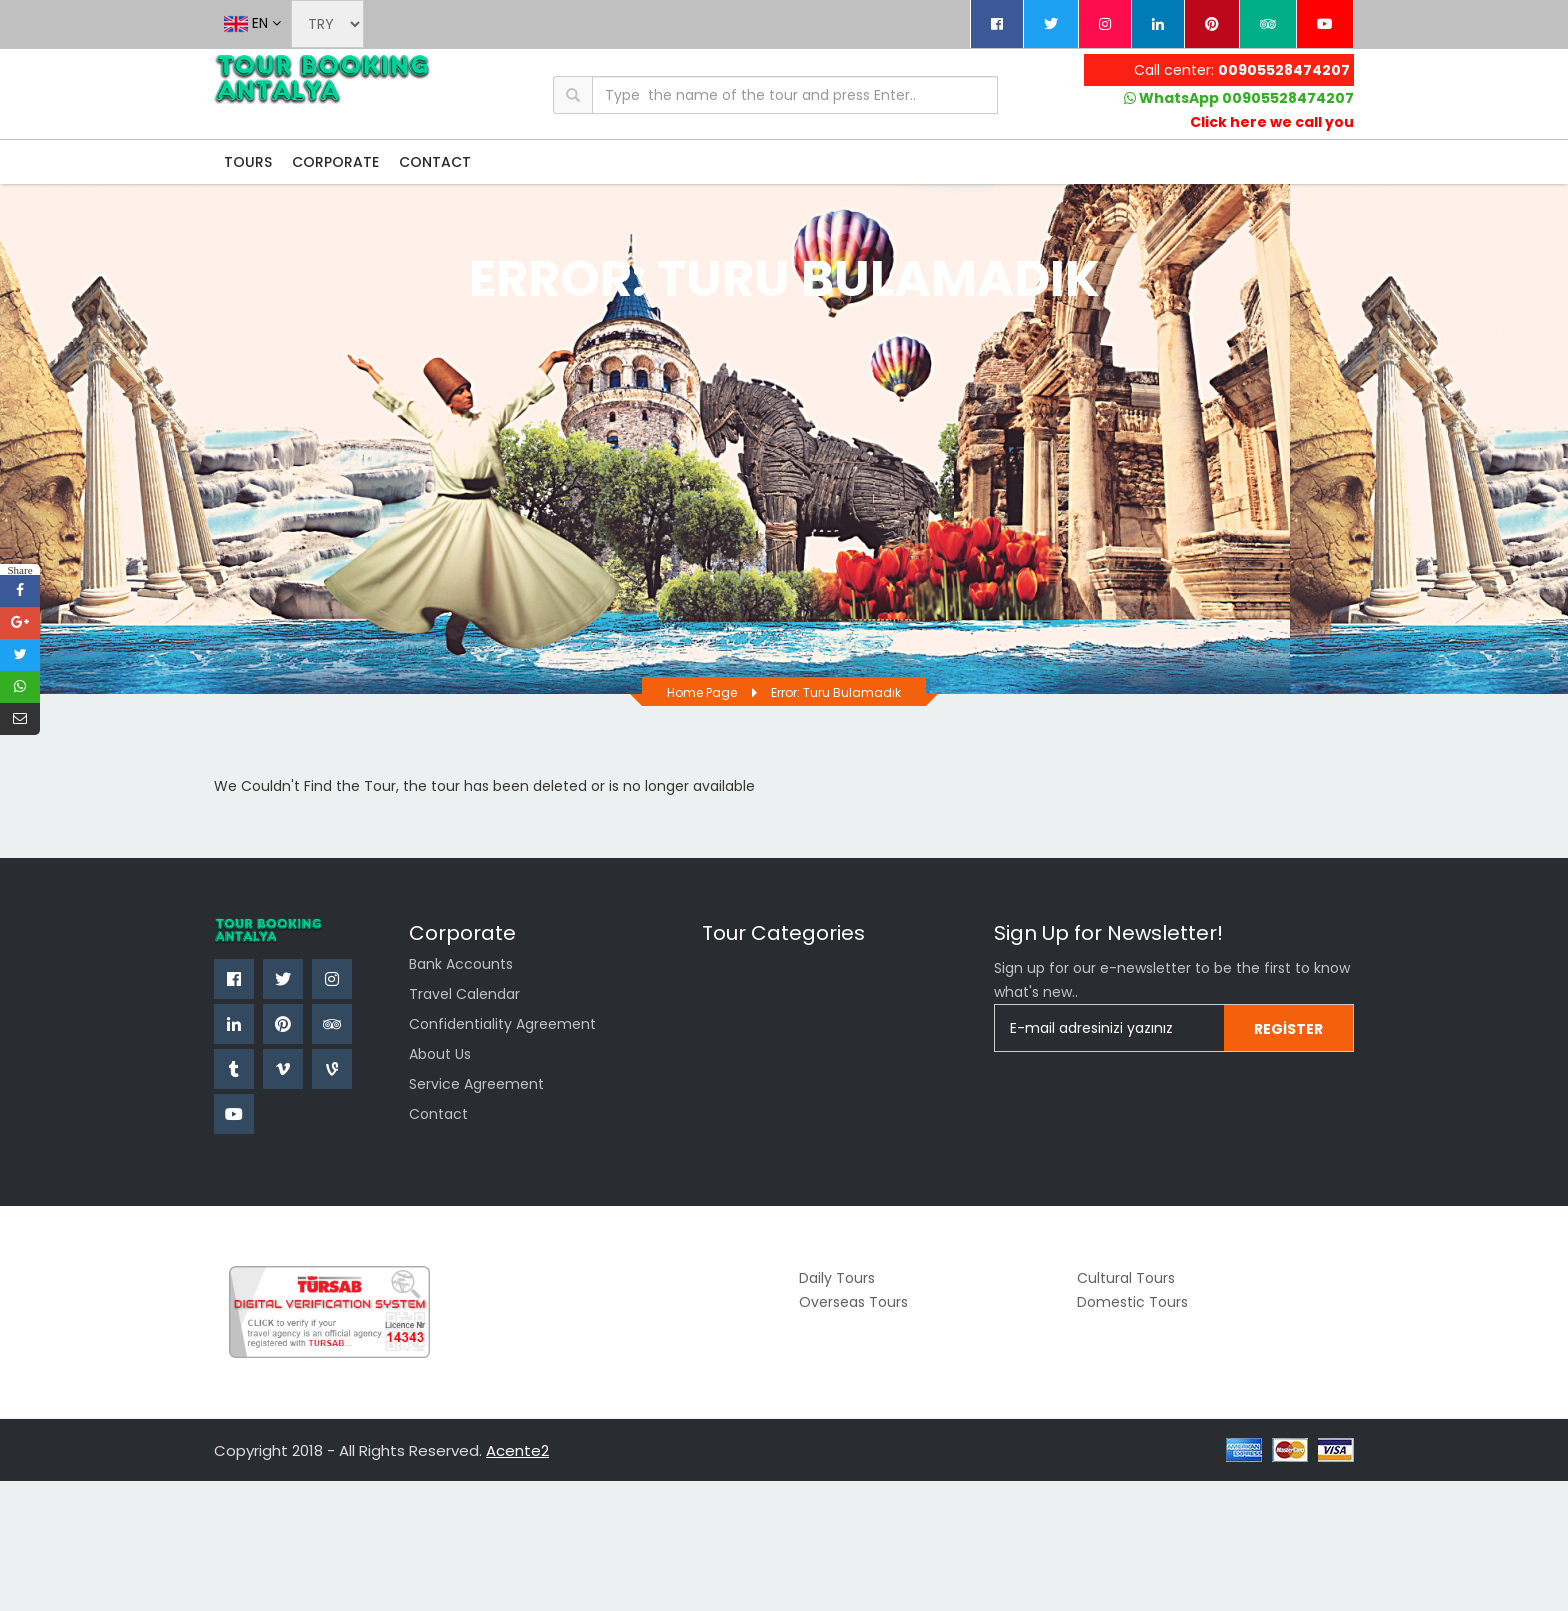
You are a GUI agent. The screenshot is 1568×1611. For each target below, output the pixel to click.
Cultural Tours (1126, 1278)
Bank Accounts (461, 964)
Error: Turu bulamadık (836, 692)
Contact (438, 1114)
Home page (702, 692)
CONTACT (435, 162)
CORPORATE (335, 162)
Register (1288, 1029)
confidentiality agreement (502, 1024)
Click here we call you (1272, 122)
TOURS (248, 162)
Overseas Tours (853, 1302)
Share (19, 569)
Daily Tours (837, 1278)
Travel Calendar (464, 994)
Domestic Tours (1132, 1302)
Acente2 (517, 1450)
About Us (440, 1054)
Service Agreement (476, 1084)
